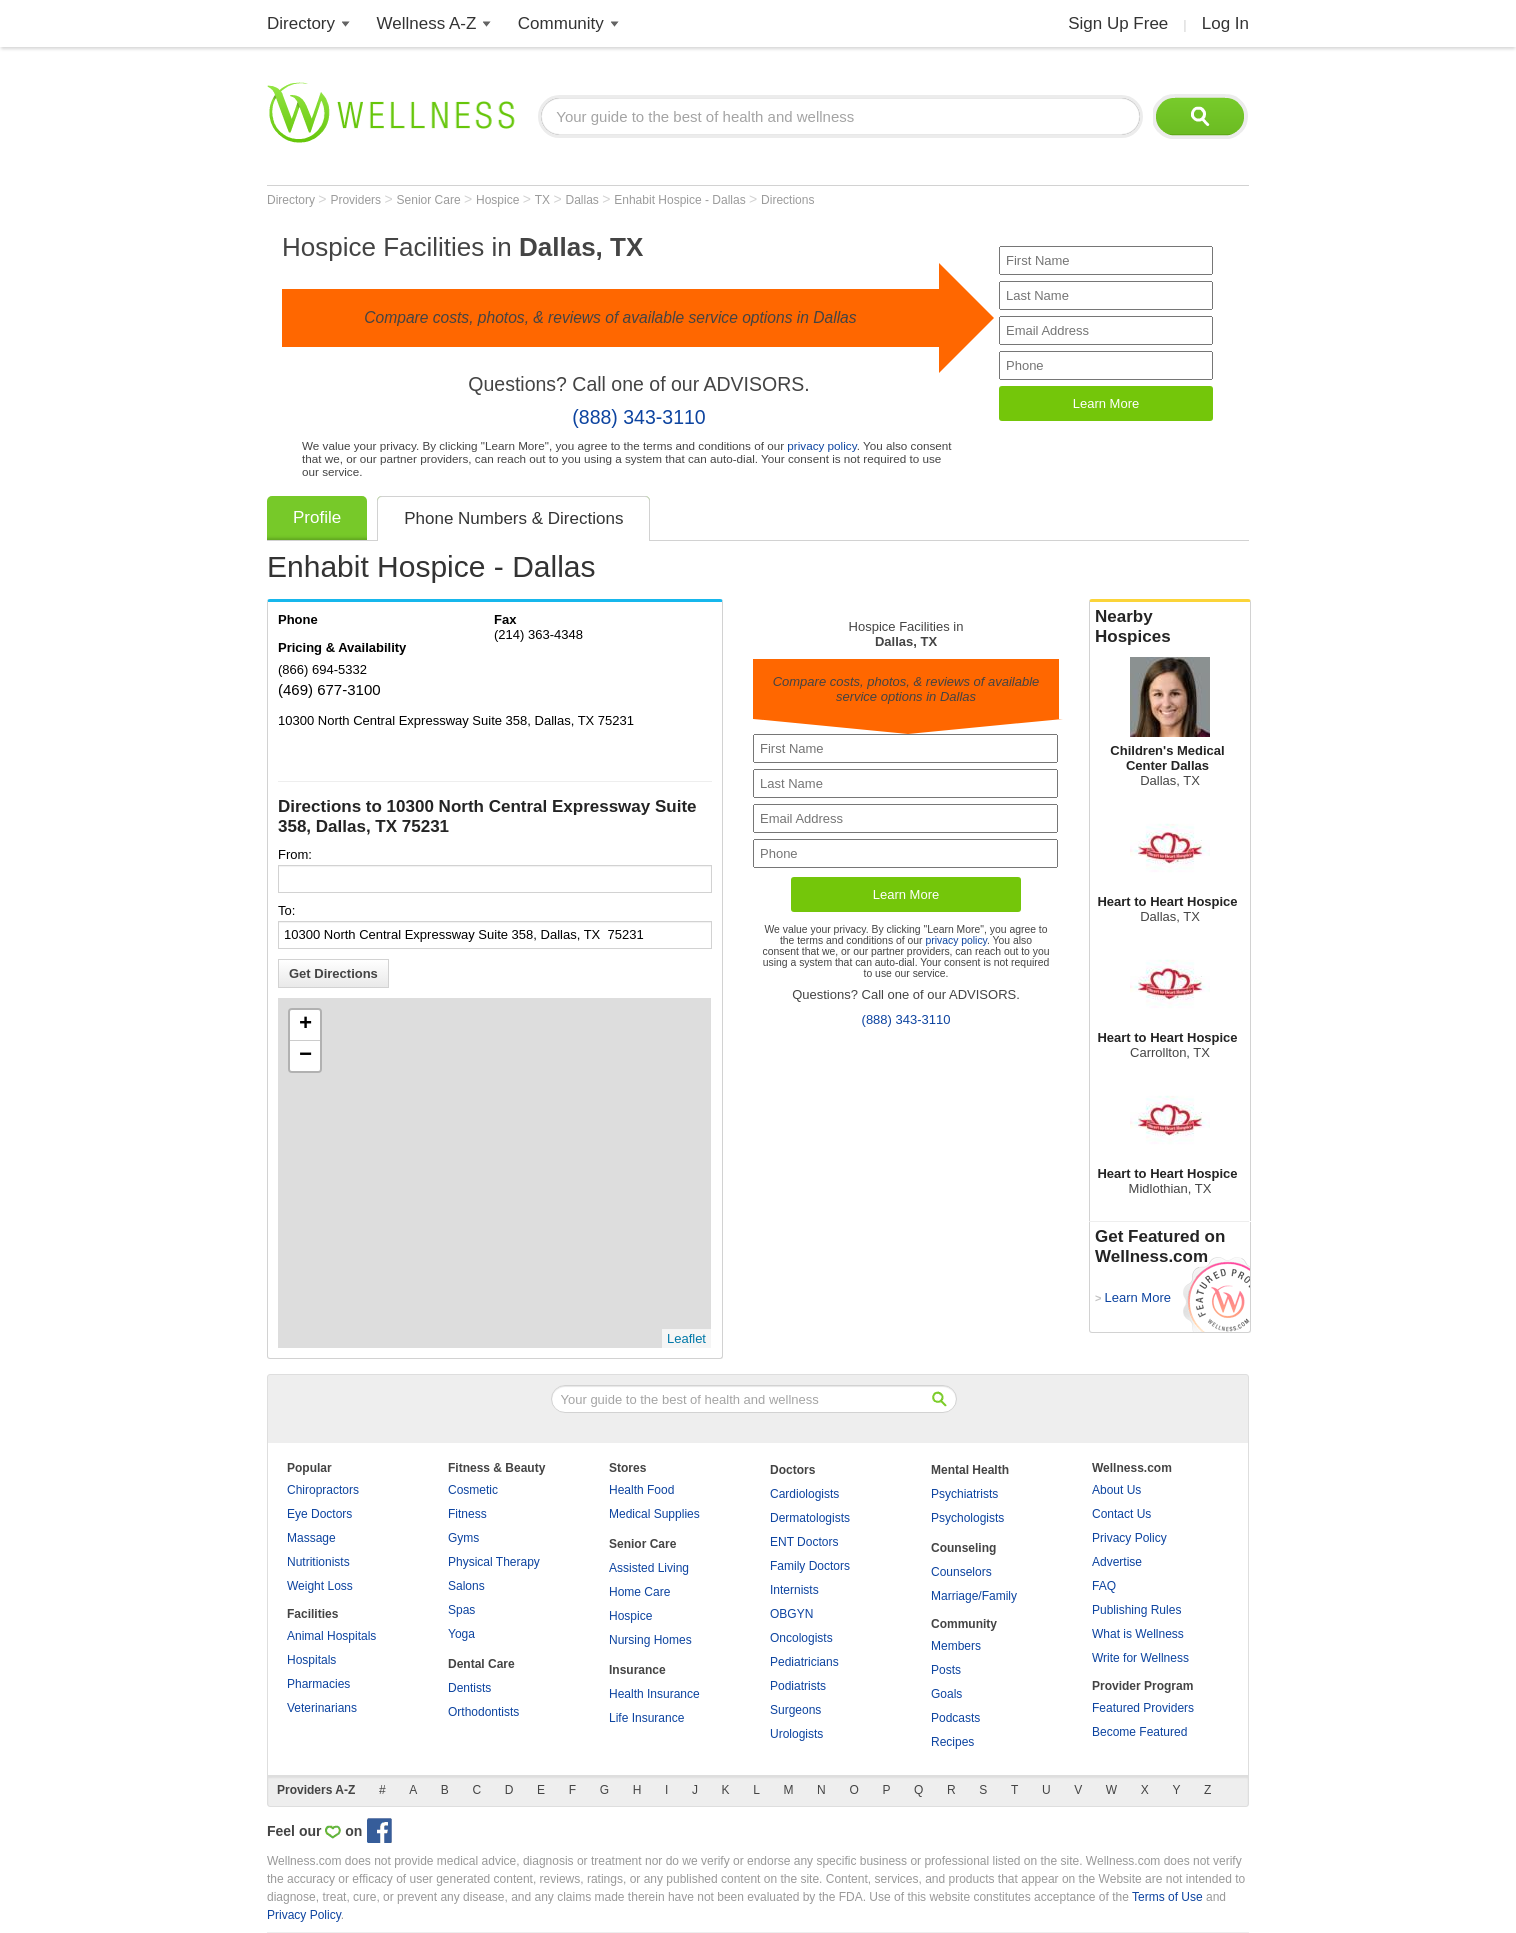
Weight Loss (320, 1586)
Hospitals (311, 1660)
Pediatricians (804, 1662)
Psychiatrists (964, 1494)
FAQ (1104, 1586)
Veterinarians (322, 1708)
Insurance (637, 1670)
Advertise (1117, 1562)
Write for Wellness (1140, 1658)
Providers (357, 200)
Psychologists (967, 1518)
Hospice (499, 200)
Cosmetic (473, 1490)
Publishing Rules (1136, 1610)
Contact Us (1121, 1514)
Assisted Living (649, 1568)
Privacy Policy (1129, 1538)
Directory (301, 23)
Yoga (461, 1634)
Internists (794, 1590)
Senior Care (430, 200)
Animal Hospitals (331, 1636)
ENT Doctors (804, 1542)
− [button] (305, 1056)
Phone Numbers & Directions (513, 518)
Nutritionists (318, 1562)
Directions (787, 200)
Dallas (584, 200)
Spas (461, 1610)
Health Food (641, 1490)
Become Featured (1139, 1732)
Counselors (961, 1572)
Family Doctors (810, 1566)
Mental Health (970, 1470)
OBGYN (791, 1614)
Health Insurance (654, 1694)
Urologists (796, 1734)
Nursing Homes (650, 1640)
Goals (946, 1694)
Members (956, 1646)
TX (544, 200)
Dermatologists (810, 1518)
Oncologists (801, 1638)
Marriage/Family (974, 1596)
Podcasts (955, 1718)
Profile (317, 517)
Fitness (467, 1514)
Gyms (463, 1538)
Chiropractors (323, 1490)
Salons (466, 1586)
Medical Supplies (654, 1514)
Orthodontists (483, 1712)
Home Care (639, 1592)
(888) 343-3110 (638, 417)
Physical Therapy (494, 1562)
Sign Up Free (1118, 23)
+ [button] (305, 1025)
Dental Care (481, 1664)
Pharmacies (318, 1684)
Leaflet (686, 1338)
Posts (946, 1670)
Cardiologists (804, 1494)
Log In (1225, 23)
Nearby (1170, 627)
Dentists (469, 1688)
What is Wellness (1138, 1634)
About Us (1116, 1490)
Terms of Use (1167, 1897)
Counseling (963, 1548)
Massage (311, 1538)
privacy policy (821, 445)
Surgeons (795, 1710)
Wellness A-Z (427, 23)
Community (561, 23)
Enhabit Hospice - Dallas (681, 200)
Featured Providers (1143, 1708)
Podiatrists (798, 1686)
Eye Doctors (319, 1514)
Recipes (952, 1742)
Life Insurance (646, 1718)
